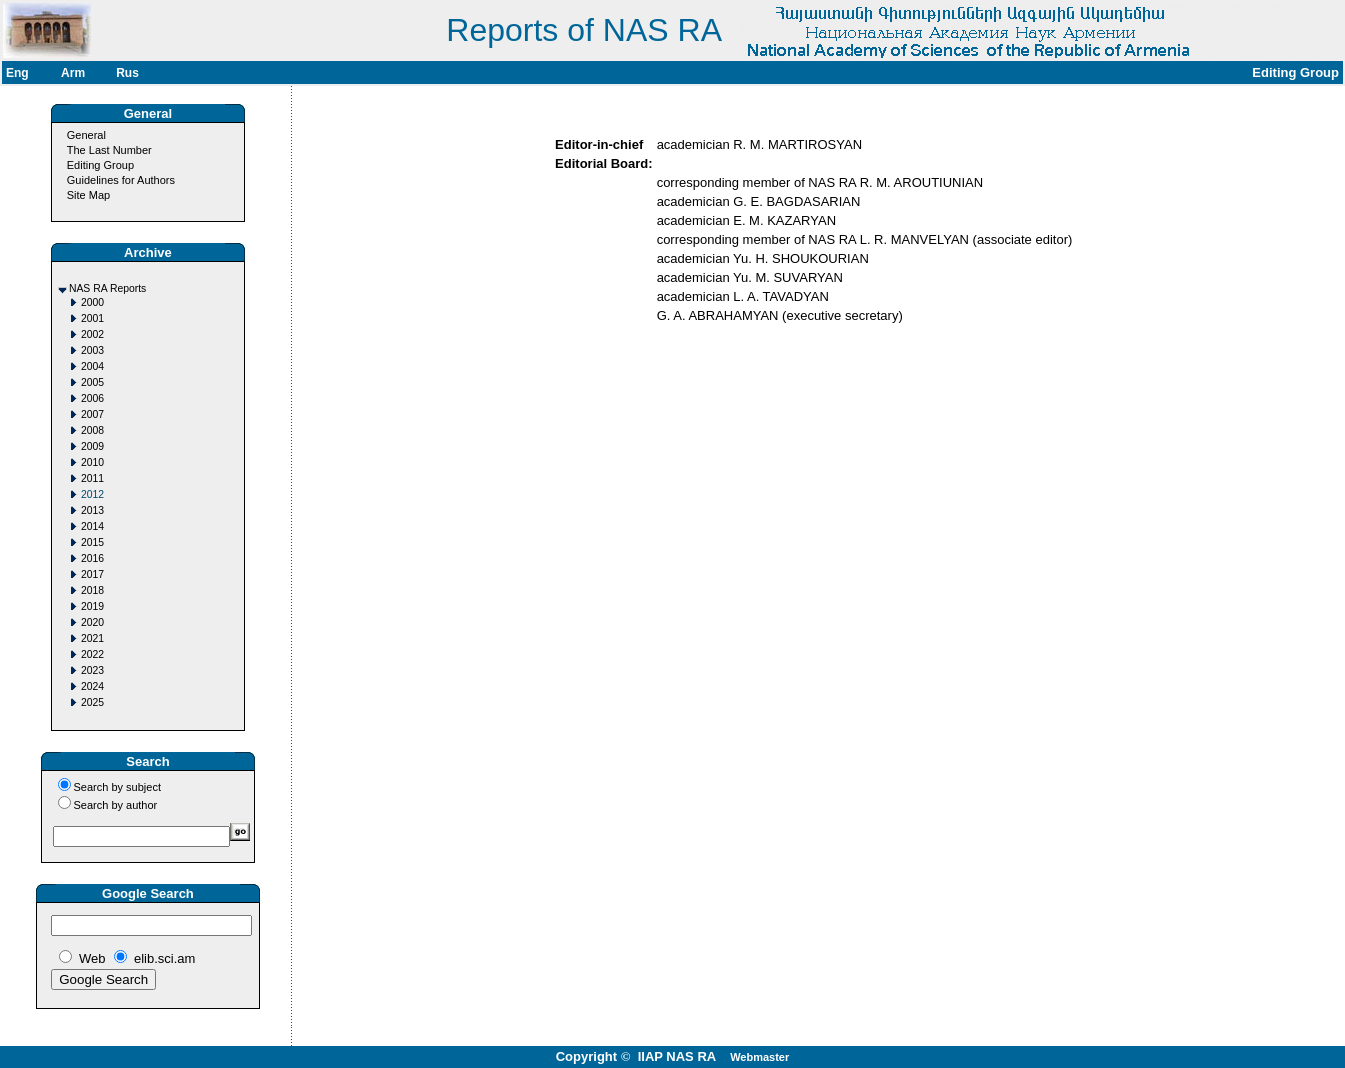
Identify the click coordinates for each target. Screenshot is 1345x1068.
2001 (92, 318)
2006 (92, 398)
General (86, 135)
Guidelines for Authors (121, 180)
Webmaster (759, 1057)
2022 (92, 654)
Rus (127, 73)
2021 (92, 638)
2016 (92, 558)
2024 (92, 686)
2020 (92, 622)
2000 (92, 302)
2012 (92, 494)
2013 (92, 510)
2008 (92, 430)
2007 (92, 414)
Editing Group (100, 165)
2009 (92, 446)
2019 (92, 606)
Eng (17, 73)
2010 (92, 462)
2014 (92, 526)
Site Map (88, 195)
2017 (92, 574)
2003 (92, 350)
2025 (92, 702)
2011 (92, 478)
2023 (92, 670)
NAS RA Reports (107, 288)
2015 (92, 542)
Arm (73, 73)
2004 (92, 366)
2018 (92, 590)
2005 (92, 382)
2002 (92, 334)
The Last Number (109, 150)
